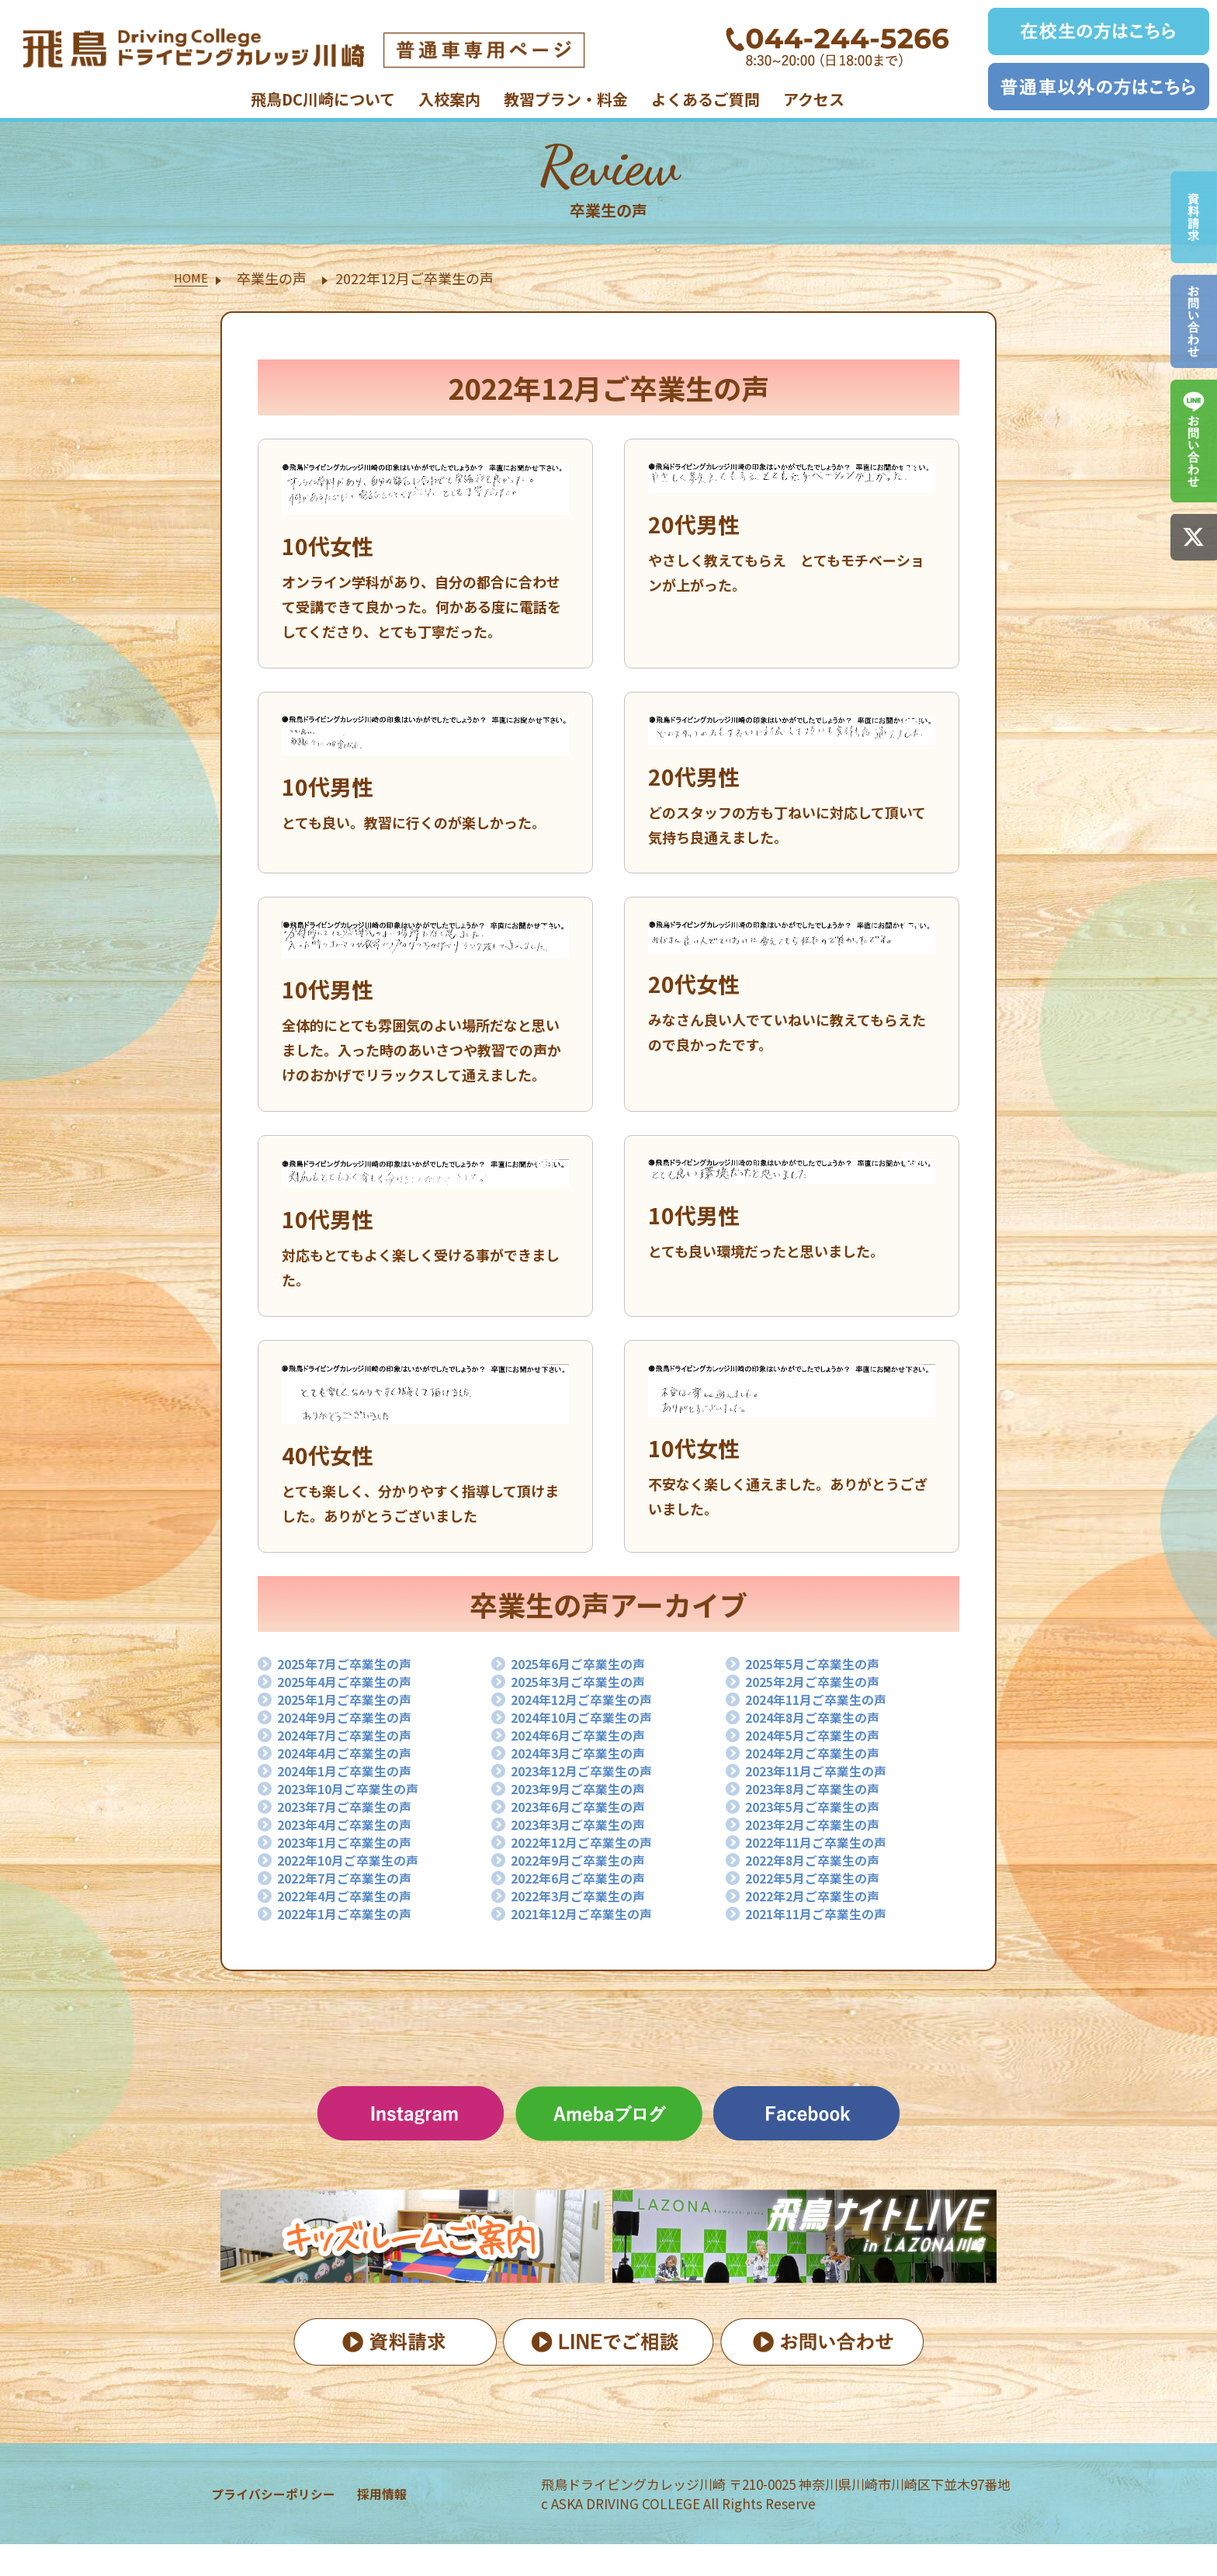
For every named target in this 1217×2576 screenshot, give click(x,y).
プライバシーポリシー (257, 2525)
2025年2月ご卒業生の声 (822, 1686)
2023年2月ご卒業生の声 (822, 1848)
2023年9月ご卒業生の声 (588, 1807)
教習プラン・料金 (566, 99)
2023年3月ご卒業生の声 (588, 1848)
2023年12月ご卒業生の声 (592, 1787)
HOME (194, 278)
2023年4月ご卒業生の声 (354, 1848)
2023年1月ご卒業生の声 (354, 1868)
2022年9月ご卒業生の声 (588, 1888)
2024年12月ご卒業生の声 (592, 1706)
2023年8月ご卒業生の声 (822, 1807)
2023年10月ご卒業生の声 (358, 1807)
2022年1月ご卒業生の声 (354, 1949)
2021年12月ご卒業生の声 (592, 1949)
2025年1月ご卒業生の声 (354, 1706)
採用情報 (386, 2525)
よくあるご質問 (705, 99)
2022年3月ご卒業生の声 (588, 1928)
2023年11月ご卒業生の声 (826, 1787)
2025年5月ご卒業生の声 (822, 1666)
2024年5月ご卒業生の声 (822, 1747)
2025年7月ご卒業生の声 (354, 1666)
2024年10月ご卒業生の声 (592, 1727)
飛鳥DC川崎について (323, 99)
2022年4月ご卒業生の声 (354, 1928)
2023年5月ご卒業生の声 (822, 1827)
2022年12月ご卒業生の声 (592, 1868)
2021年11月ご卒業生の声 (826, 1949)
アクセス (813, 99)
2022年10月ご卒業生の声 (358, 1888)
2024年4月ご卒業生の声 (354, 1767)
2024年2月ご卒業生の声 (822, 1767)
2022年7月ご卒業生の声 (354, 1908)
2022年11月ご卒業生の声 (826, 1868)
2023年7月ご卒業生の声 (354, 1827)
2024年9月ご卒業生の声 (354, 1727)
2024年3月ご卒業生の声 (588, 1767)
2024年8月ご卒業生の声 (822, 1727)
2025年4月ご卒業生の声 (354, 1686)
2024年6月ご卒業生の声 (588, 1747)
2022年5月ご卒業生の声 (822, 1908)
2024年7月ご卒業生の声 (354, 1747)
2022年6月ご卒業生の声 (588, 1908)
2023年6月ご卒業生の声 (588, 1827)
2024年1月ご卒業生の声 (354, 1787)
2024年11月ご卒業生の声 (826, 1706)
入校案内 (449, 99)
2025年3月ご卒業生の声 (588, 1686)
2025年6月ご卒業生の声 (588, 1666)
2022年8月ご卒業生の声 (822, 1888)
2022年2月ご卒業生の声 (822, 1928)
